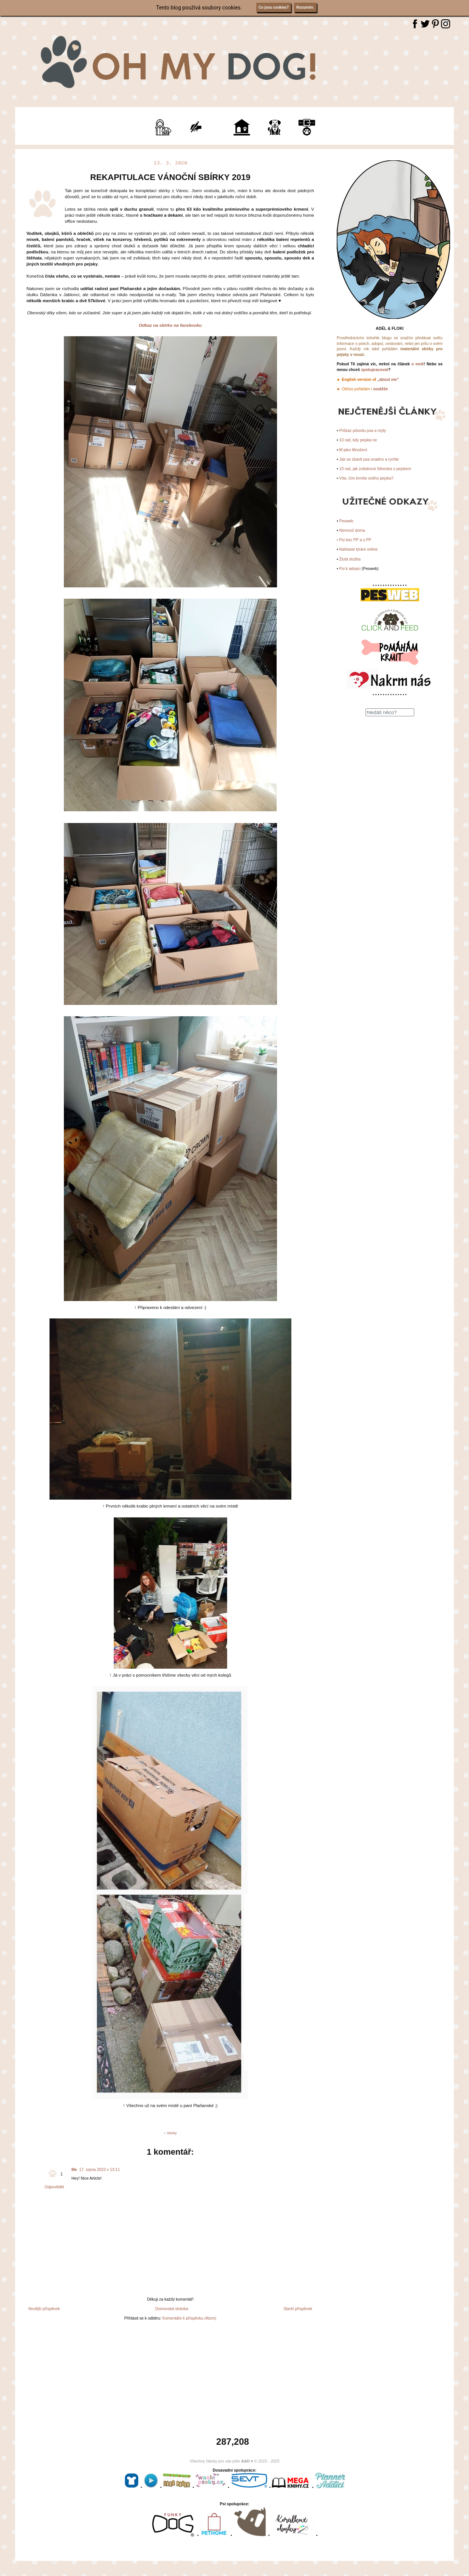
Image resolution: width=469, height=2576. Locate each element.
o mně (418, 364)
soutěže (380, 389)
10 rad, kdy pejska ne (358, 440)
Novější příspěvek (44, 2308)
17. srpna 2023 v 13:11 (99, 2169)
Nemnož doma (352, 530)
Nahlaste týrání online (358, 549)
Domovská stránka (171, 2308)
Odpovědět (54, 2187)
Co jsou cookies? (273, 7)
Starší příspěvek (297, 2308)
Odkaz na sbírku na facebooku (170, 325)
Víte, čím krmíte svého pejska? (366, 478)
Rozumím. (305, 7)
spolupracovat (374, 369)
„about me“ (388, 379)
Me (74, 2169)
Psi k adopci (350, 568)
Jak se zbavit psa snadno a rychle (369, 459)
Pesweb (346, 521)
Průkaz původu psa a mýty (362, 430)
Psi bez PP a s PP (355, 539)
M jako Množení (353, 449)
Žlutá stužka (350, 559)
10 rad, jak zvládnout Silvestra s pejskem (375, 468)
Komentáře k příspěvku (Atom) (189, 2318)
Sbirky (172, 2133)
